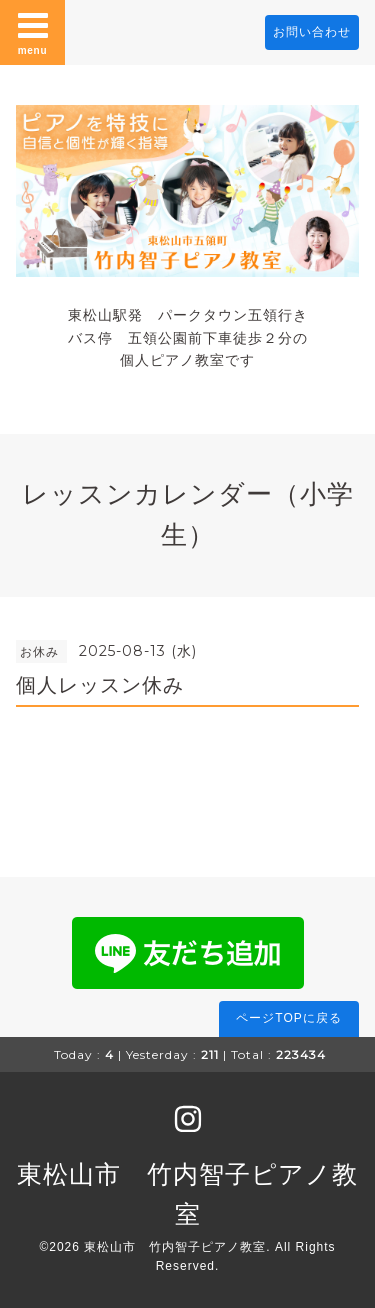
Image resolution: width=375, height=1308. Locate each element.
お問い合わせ (312, 32)
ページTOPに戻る (288, 1018)
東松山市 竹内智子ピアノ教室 (175, 1247)
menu (33, 32)
